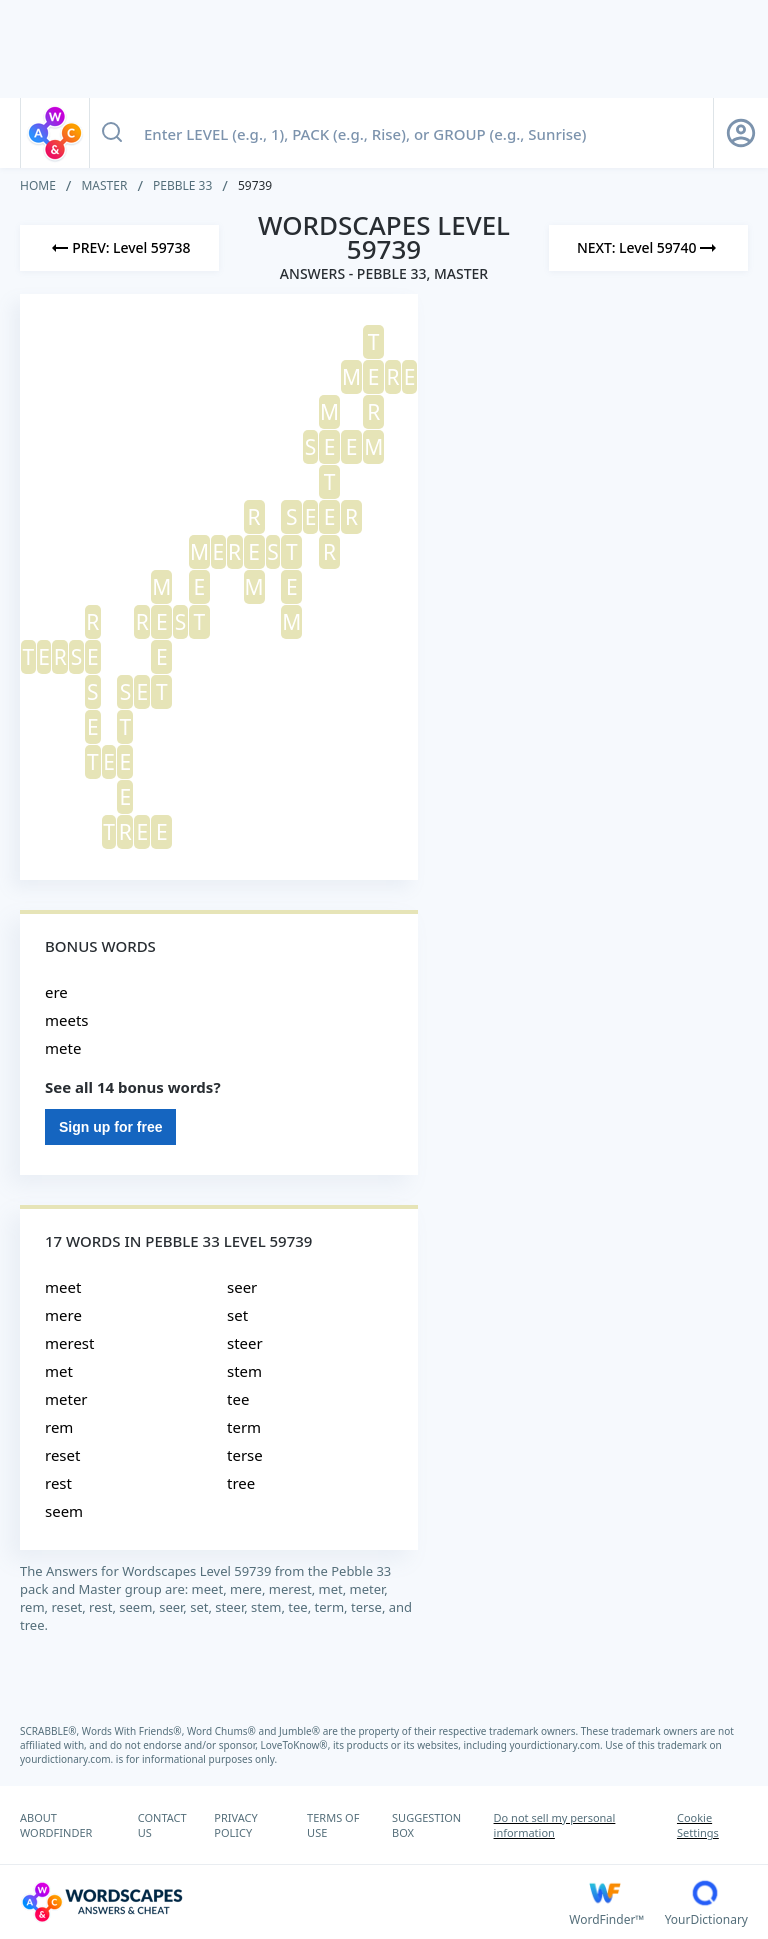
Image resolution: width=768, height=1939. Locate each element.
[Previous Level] (119, 248)
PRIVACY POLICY (235, 1825)
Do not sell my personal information (555, 1825)
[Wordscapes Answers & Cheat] (294, 1902)
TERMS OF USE (333, 1825)
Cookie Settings (698, 1825)
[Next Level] (648, 248)
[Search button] (112, 133)
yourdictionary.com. (558, 1745)
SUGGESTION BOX (426, 1825)
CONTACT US (162, 1825)
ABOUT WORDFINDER (56, 1825)
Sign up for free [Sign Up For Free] (110, 1127)
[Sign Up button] (741, 133)
